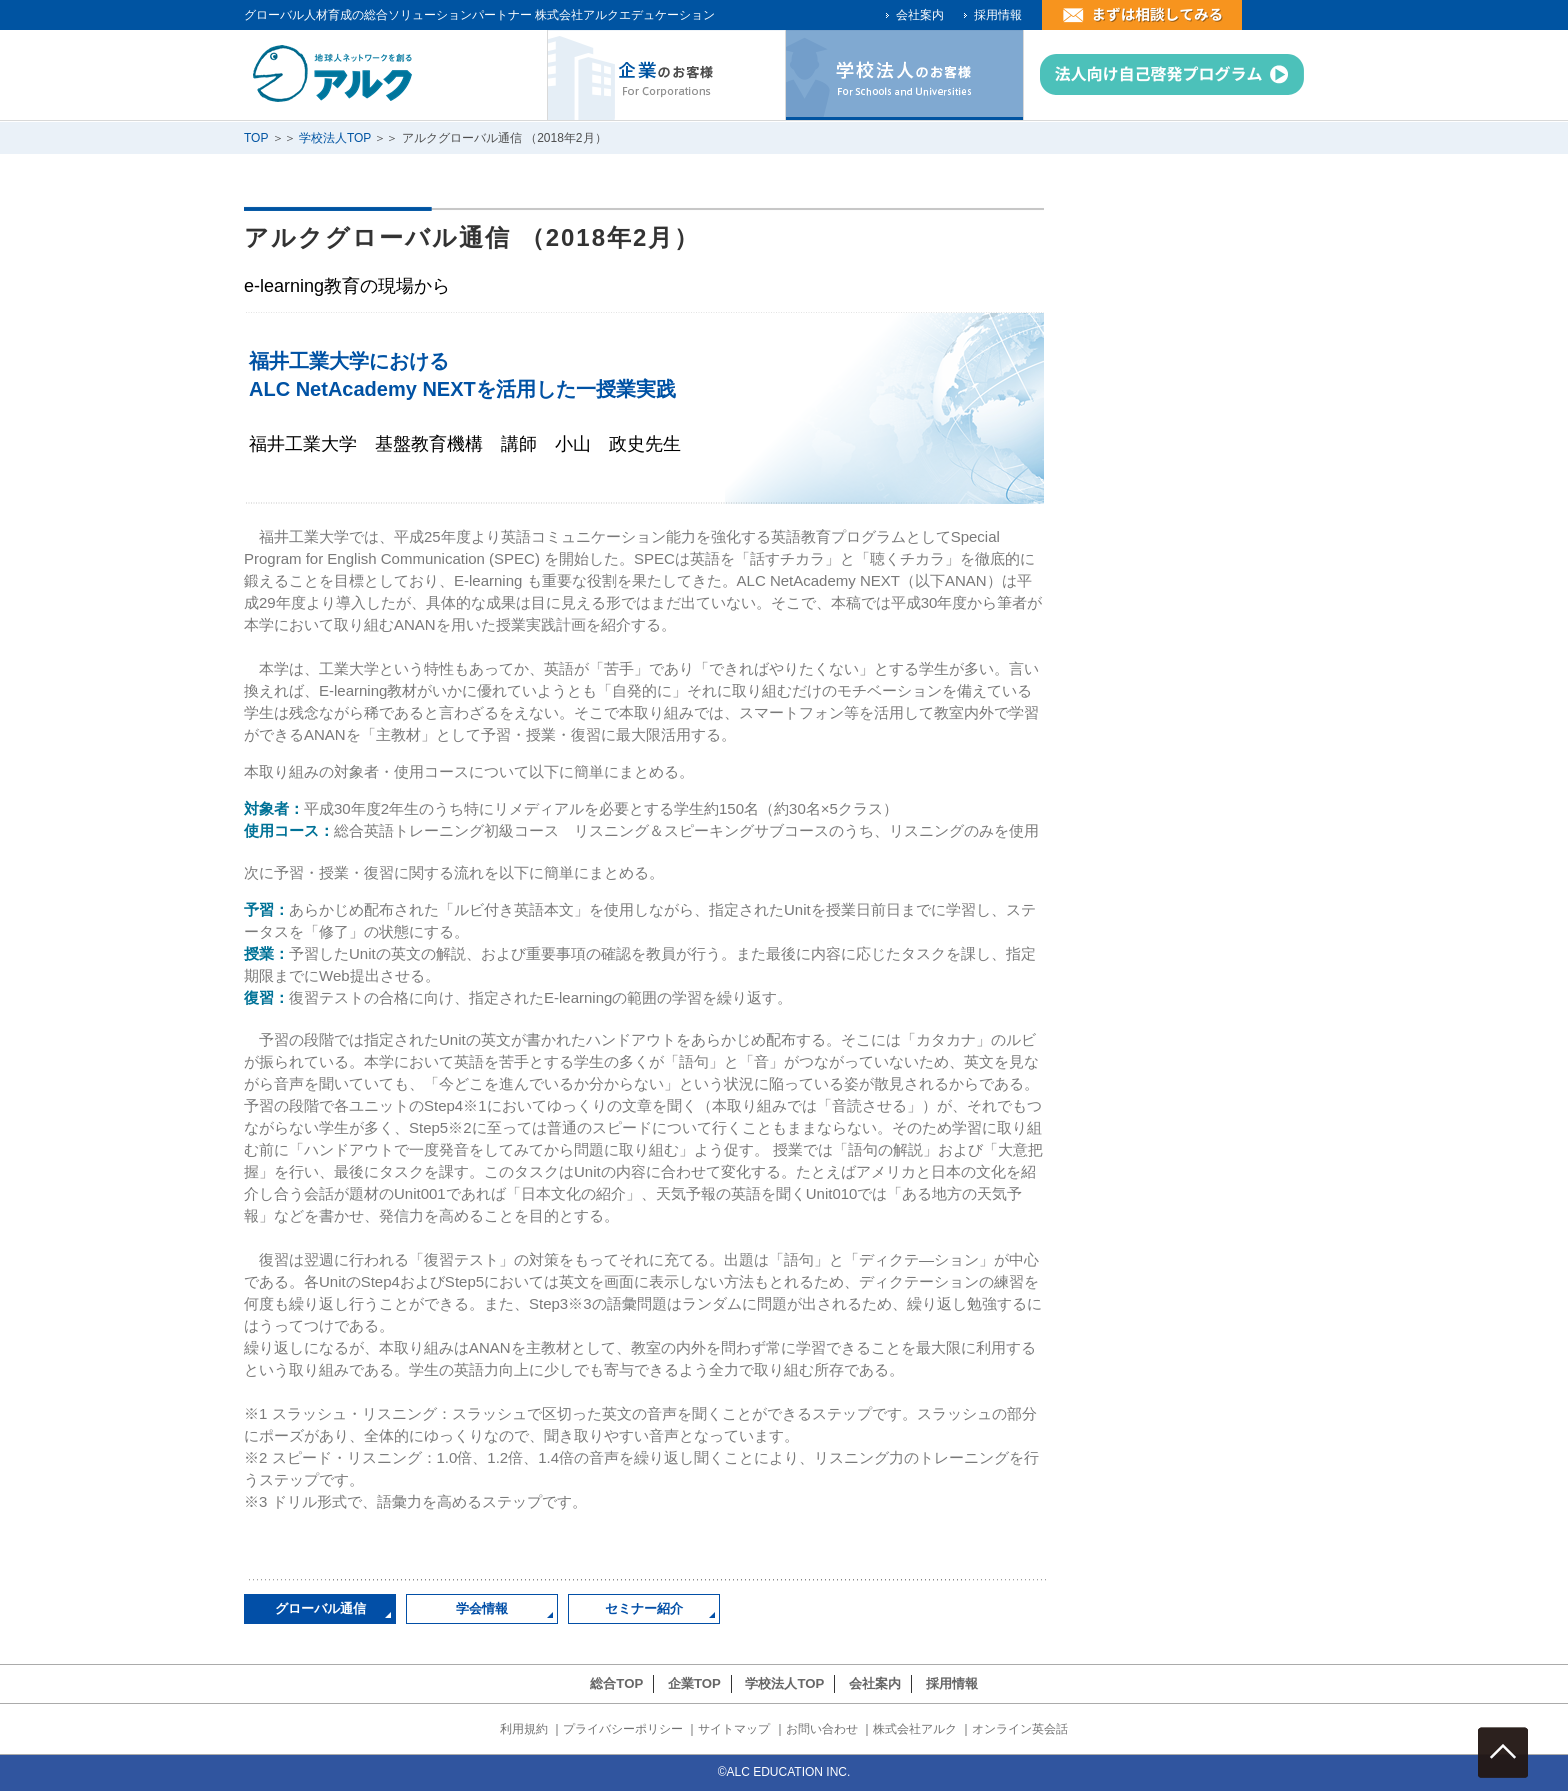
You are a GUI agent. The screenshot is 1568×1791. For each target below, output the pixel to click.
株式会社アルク (915, 1729)
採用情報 (998, 15)
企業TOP (694, 1683)
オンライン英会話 (1020, 1729)
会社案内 (920, 15)
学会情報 (482, 1608)
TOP (256, 138)
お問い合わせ (822, 1729)
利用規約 (524, 1729)
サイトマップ (734, 1729)
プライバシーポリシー (623, 1729)
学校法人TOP (335, 138)
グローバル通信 (320, 1608)
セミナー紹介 (644, 1608)
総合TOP (616, 1683)
